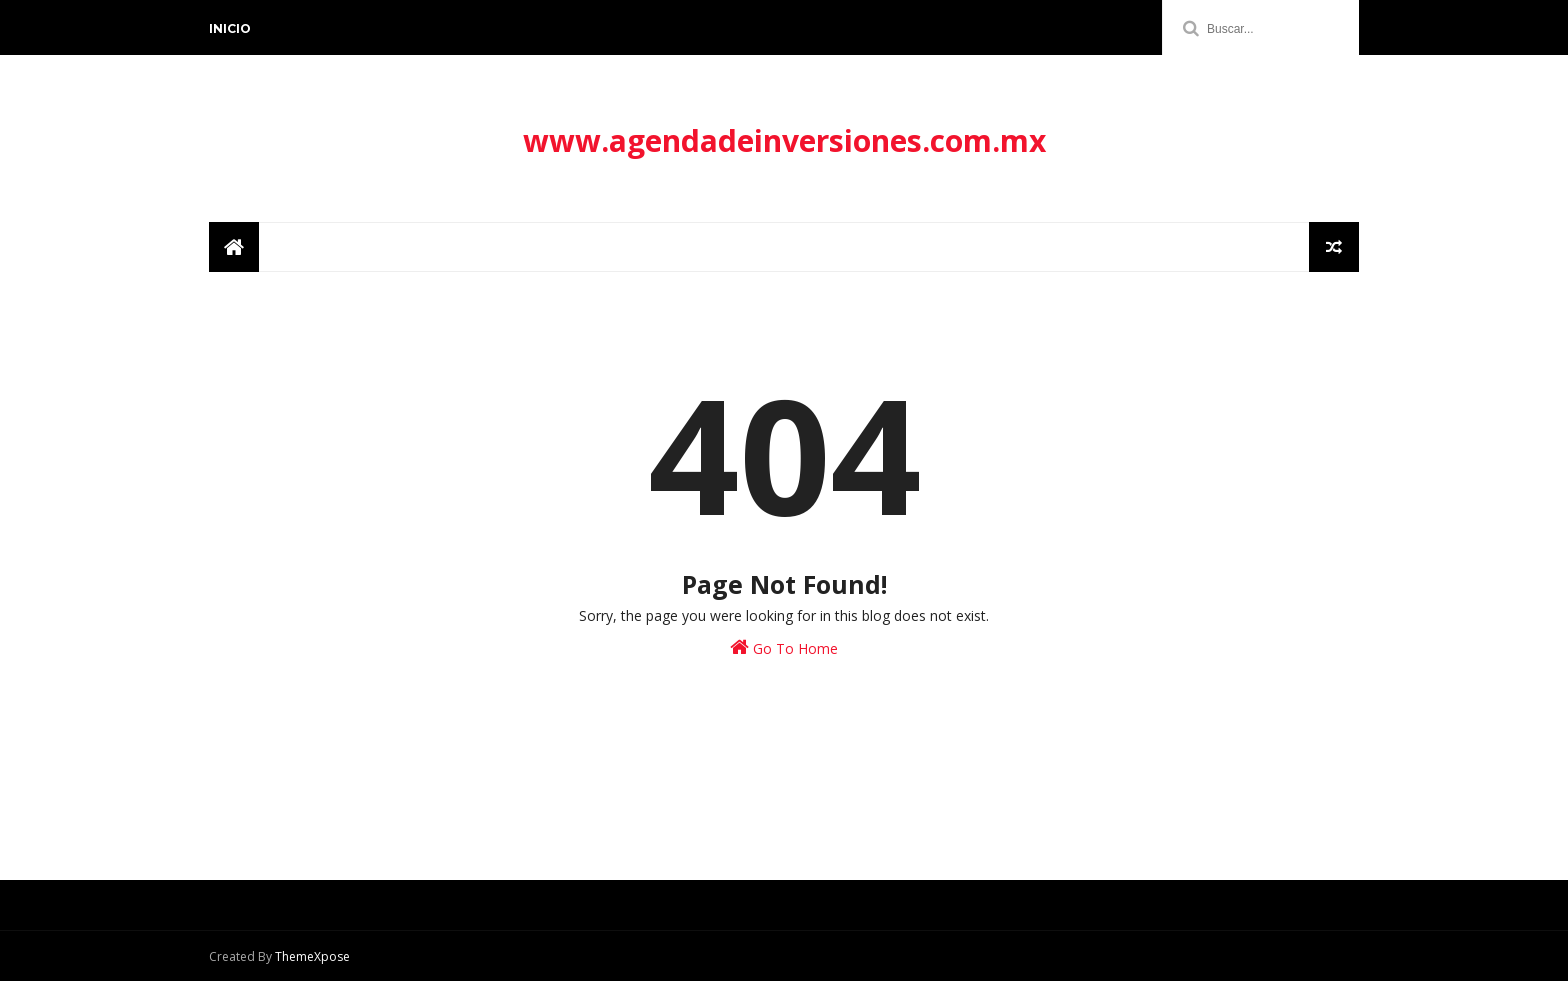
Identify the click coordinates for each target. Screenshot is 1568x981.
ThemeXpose (312, 956)
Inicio (230, 28)
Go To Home (784, 647)
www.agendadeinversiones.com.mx (784, 140)
